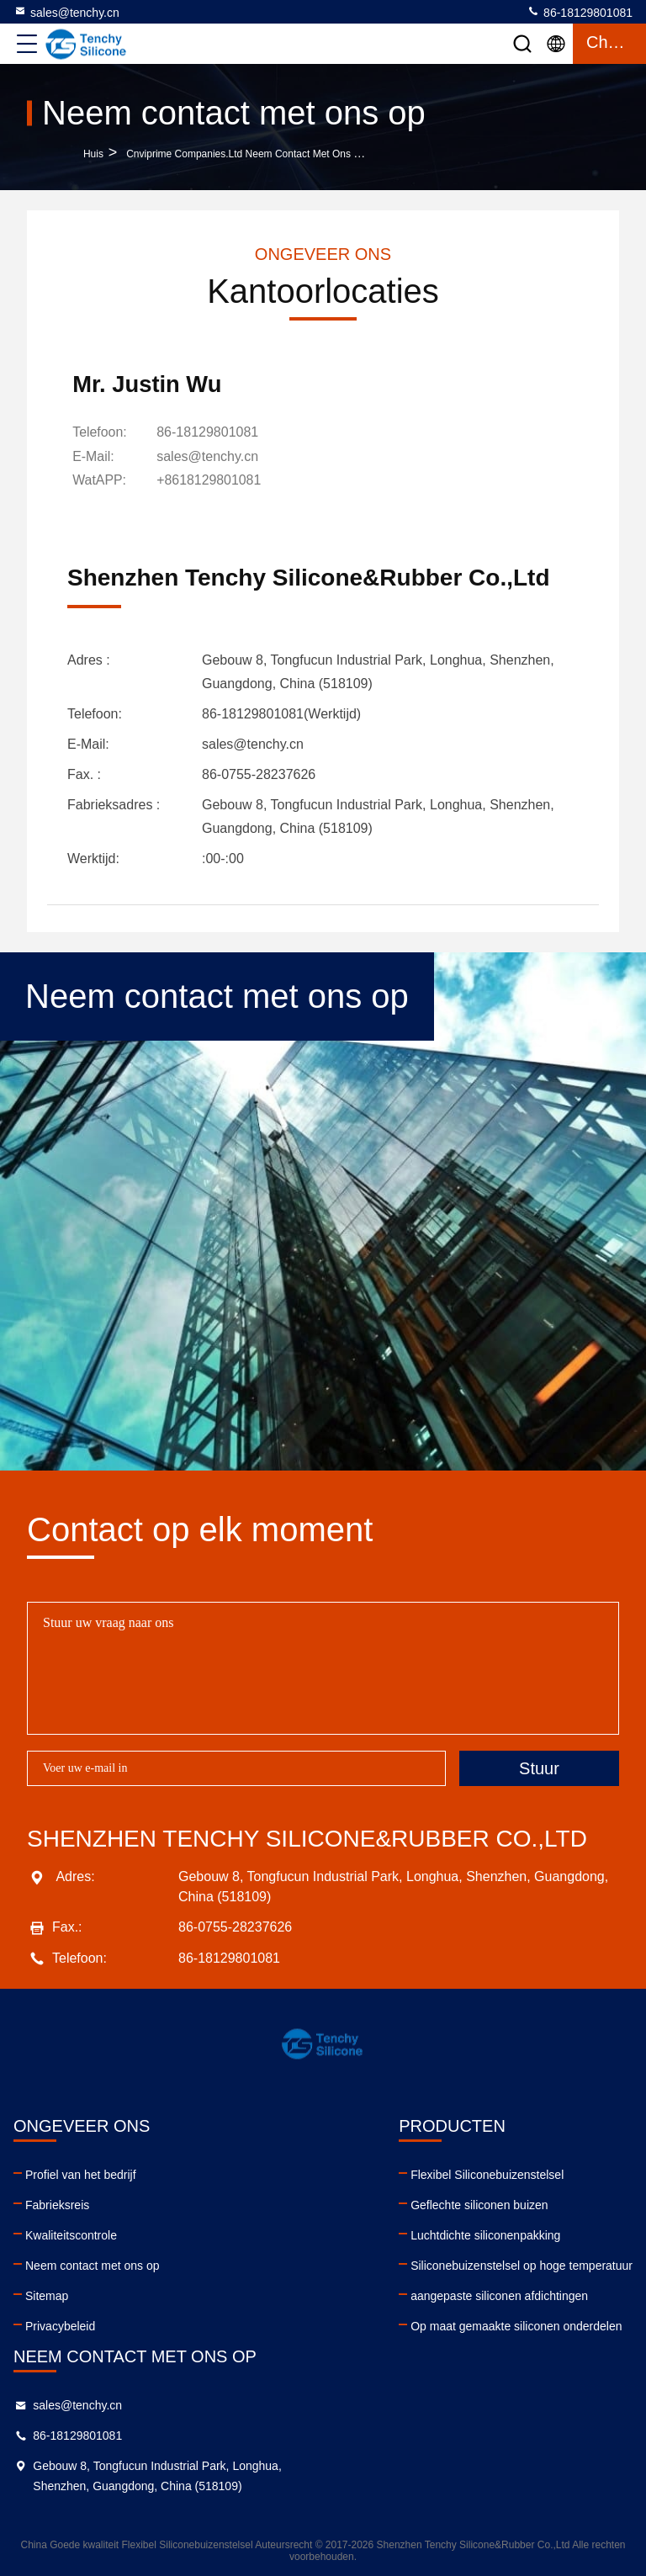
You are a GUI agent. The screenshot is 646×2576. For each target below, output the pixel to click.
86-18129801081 (580, 11)
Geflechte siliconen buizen (479, 2204)
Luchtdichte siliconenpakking (485, 2234)
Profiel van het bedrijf (80, 2174)
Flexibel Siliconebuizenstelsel (487, 2174)
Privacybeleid (60, 2325)
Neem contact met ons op (92, 2264)
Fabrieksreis (57, 2204)
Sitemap (46, 2295)
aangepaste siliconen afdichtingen (499, 2295)
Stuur (539, 1767)
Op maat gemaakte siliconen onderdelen (516, 2325)
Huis (93, 154)
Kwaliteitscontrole (71, 2234)
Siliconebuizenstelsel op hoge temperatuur (521, 2264)
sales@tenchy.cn (66, 11)
